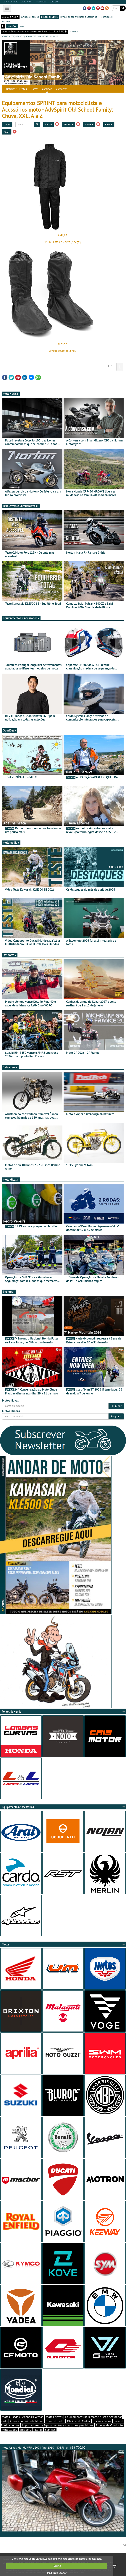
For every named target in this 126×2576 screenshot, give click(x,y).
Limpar (7, 124)
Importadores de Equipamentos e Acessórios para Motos (57, 2425)
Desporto (10, 955)
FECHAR (56, 2565)
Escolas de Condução (109, 2425)
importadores (105, 16)
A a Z (48, 124)
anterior (74, 31)
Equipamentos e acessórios (21, 618)
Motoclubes (9, 2429)
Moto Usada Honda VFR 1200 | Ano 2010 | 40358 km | (63, 2488)
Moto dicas (11, 1179)
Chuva (89, 124)
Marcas (34, 89)
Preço (108, 124)
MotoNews (11, 393)
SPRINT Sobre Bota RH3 (63, 350)
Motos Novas (54, 2417)
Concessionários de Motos (26, 2421)
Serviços (50, 2429)
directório (12, 26)
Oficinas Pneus (102, 2421)
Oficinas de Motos (78, 2421)
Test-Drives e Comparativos (21, 506)
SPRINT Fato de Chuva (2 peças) (62, 242)
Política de (56, 2573)
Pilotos (37, 2429)
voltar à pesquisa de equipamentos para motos (25, 36)
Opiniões (9, 730)
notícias (6, 21)
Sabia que (10, 1067)
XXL (6, 131)
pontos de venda (49, 16)
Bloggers (25, 2429)
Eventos (9, 1291)
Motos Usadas (11, 2417)
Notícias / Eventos (16, 89)
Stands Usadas (55, 2421)
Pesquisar (116, 1405)
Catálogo (47, 89)
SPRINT (68, 124)
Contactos (61, 89)
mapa (22, 26)
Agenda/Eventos (32, 2417)
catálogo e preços (30, 16)
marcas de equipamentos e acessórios (78, 16)
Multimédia (11, 842)
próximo (54, 36)
